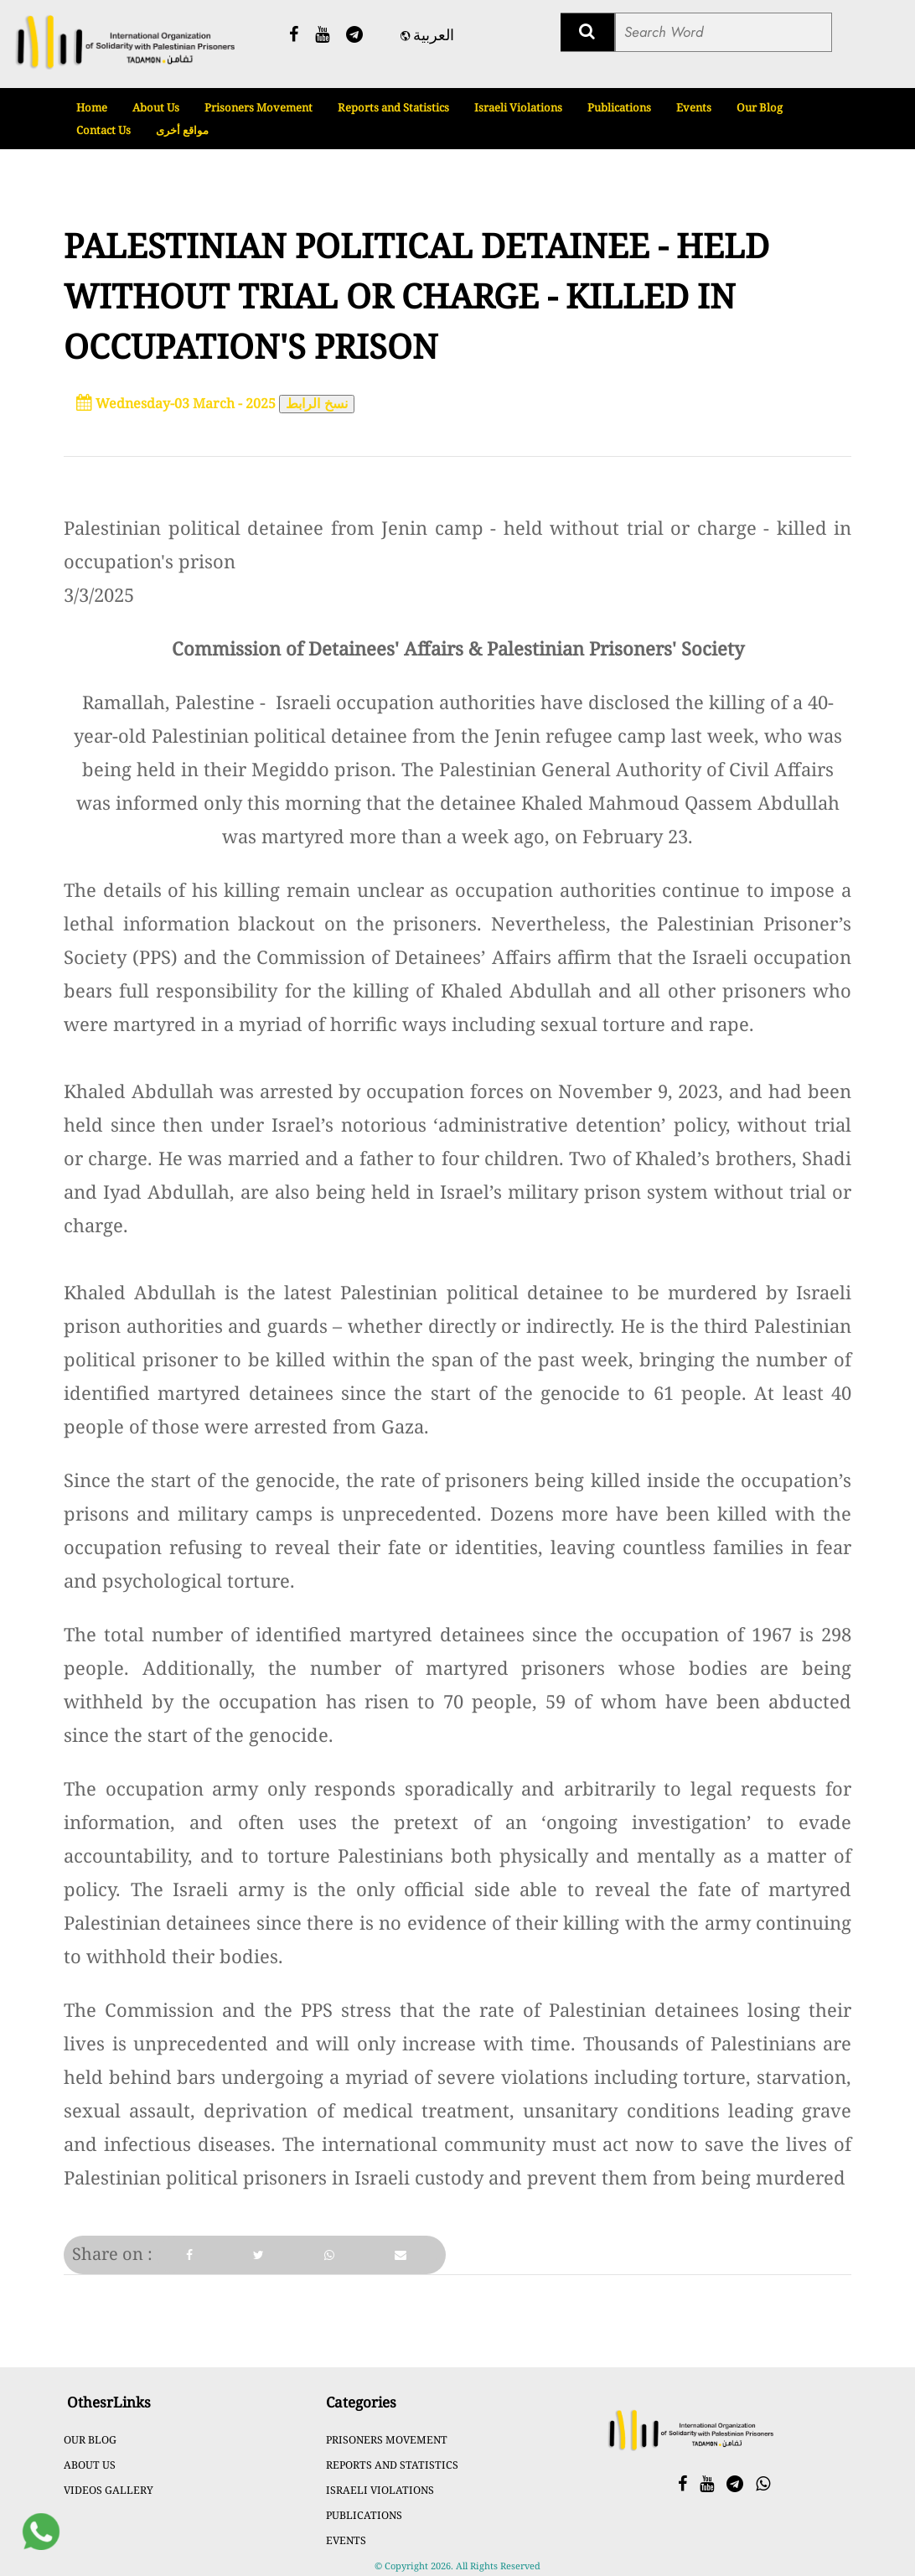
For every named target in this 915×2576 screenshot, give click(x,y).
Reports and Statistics (393, 107)
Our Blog (760, 107)
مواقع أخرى (182, 129)
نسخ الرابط (317, 404)
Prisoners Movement (258, 107)
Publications (619, 107)
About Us (155, 107)
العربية (427, 35)
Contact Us (103, 129)
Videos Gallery (108, 2490)
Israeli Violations (518, 107)
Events (693, 107)
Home (91, 107)
